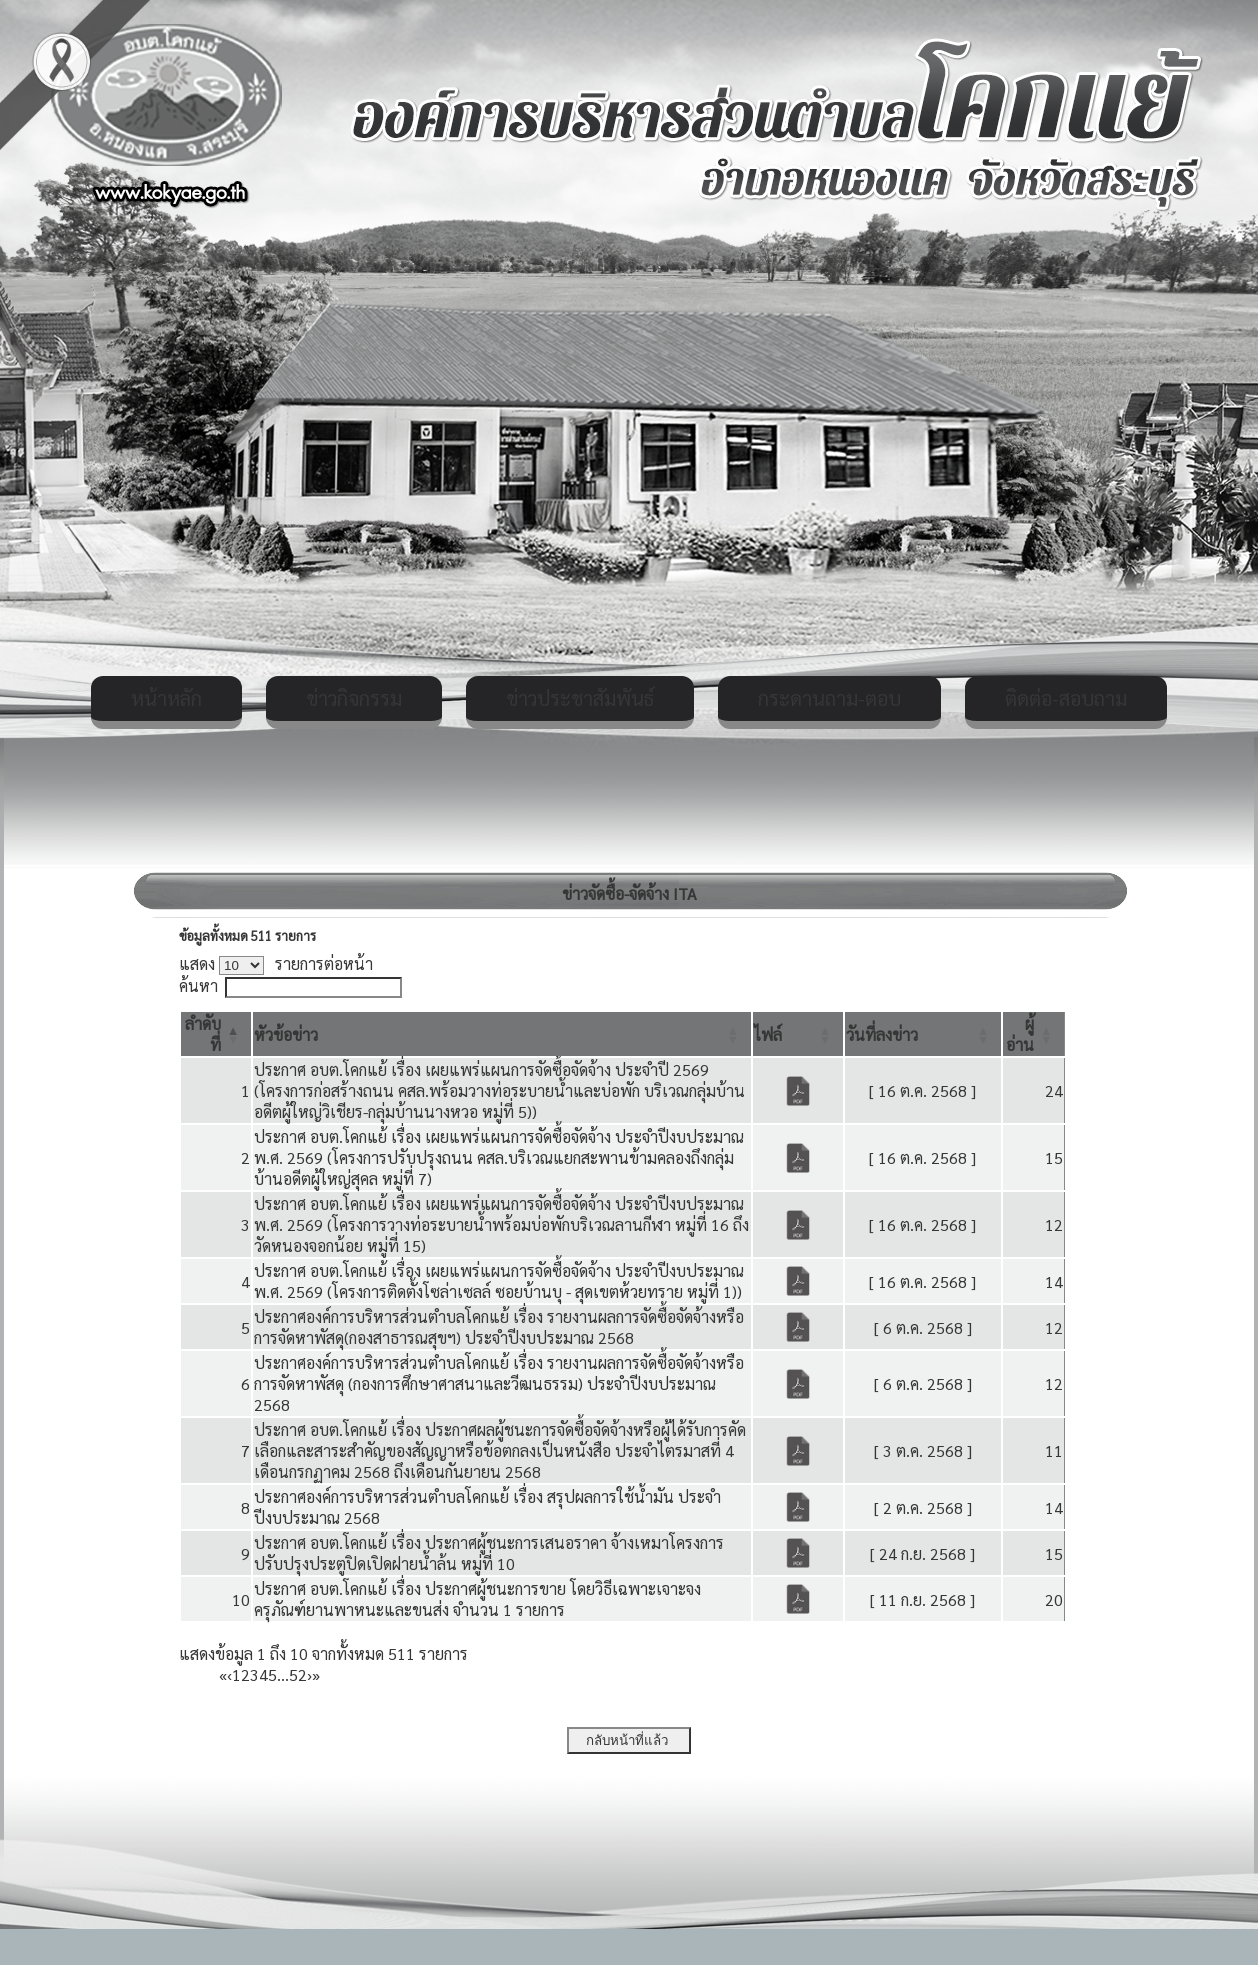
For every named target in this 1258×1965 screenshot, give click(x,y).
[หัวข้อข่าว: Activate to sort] (502, 1034)
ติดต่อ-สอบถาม (1066, 698)
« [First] (223, 1674)
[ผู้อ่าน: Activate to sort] (1034, 1034)
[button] (286, 1034)
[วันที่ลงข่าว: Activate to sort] (923, 1034)
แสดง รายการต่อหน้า (276, 963)
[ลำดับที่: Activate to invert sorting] (216, 1034)
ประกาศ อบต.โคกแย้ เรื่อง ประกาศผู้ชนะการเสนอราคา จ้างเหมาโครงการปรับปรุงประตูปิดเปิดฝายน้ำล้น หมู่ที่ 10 (489, 1553)
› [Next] (309, 1674)
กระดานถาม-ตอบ (829, 698)
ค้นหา (198, 985)
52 (298, 1674)
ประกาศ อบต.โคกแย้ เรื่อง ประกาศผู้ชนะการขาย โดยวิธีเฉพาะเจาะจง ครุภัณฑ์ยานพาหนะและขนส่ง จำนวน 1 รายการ (477, 1599)
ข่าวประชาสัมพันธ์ (580, 698)
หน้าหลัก (166, 698)
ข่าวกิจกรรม (354, 698)
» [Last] (316, 1674)
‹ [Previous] (229, 1674)
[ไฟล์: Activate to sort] (798, 1034)
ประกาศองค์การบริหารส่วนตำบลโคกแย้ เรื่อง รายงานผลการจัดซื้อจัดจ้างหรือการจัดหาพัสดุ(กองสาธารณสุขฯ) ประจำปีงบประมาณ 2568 (499, 1327)
